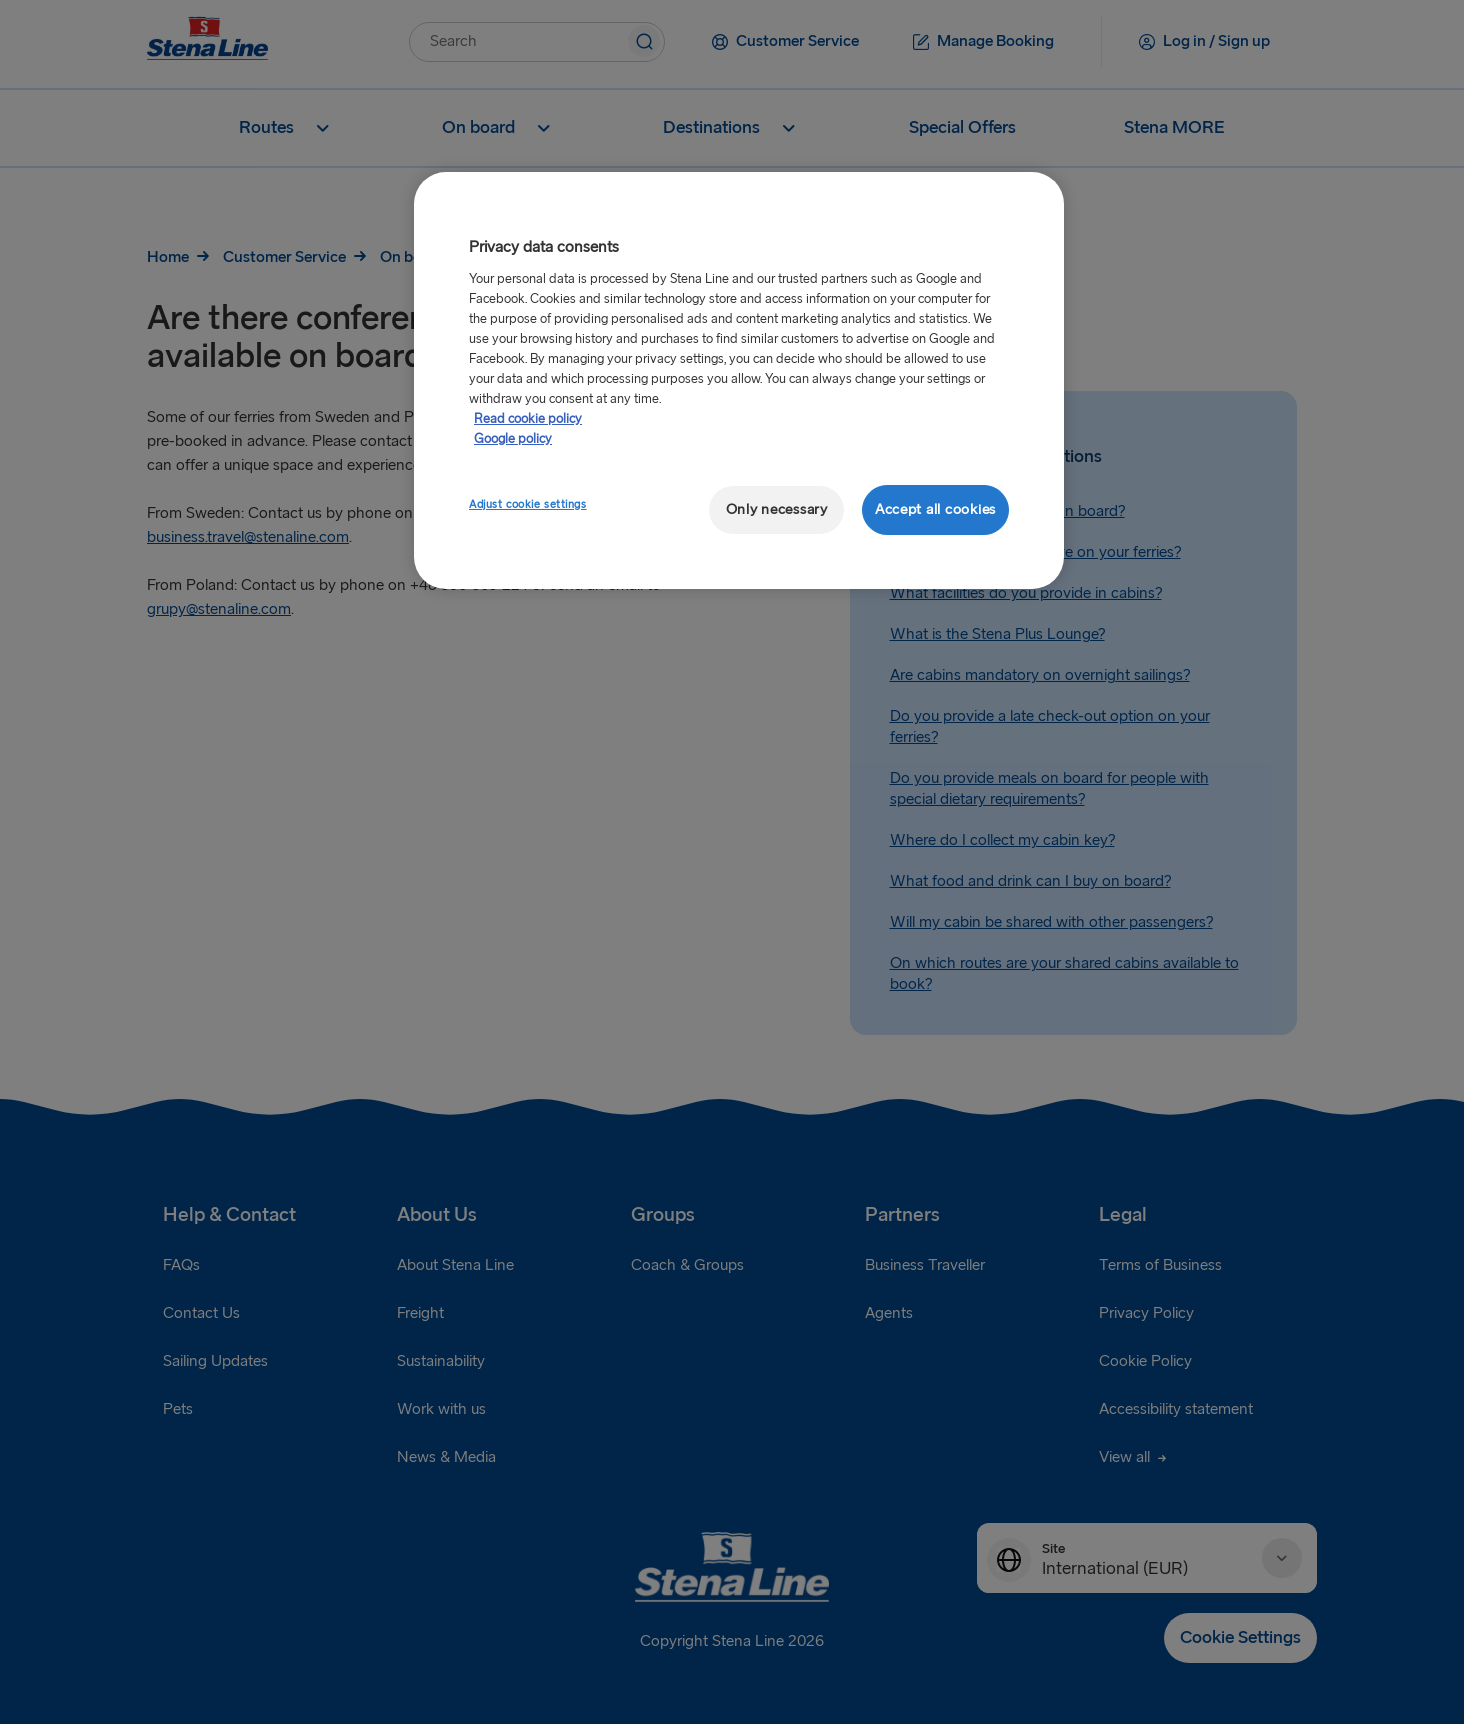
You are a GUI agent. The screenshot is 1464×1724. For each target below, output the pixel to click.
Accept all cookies (935, 509)
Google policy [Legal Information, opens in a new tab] (513, 439)
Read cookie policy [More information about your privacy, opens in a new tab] (528, 419)
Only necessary (777, 509)
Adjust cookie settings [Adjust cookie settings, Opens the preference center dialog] (528, 504)
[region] (739, 380)
